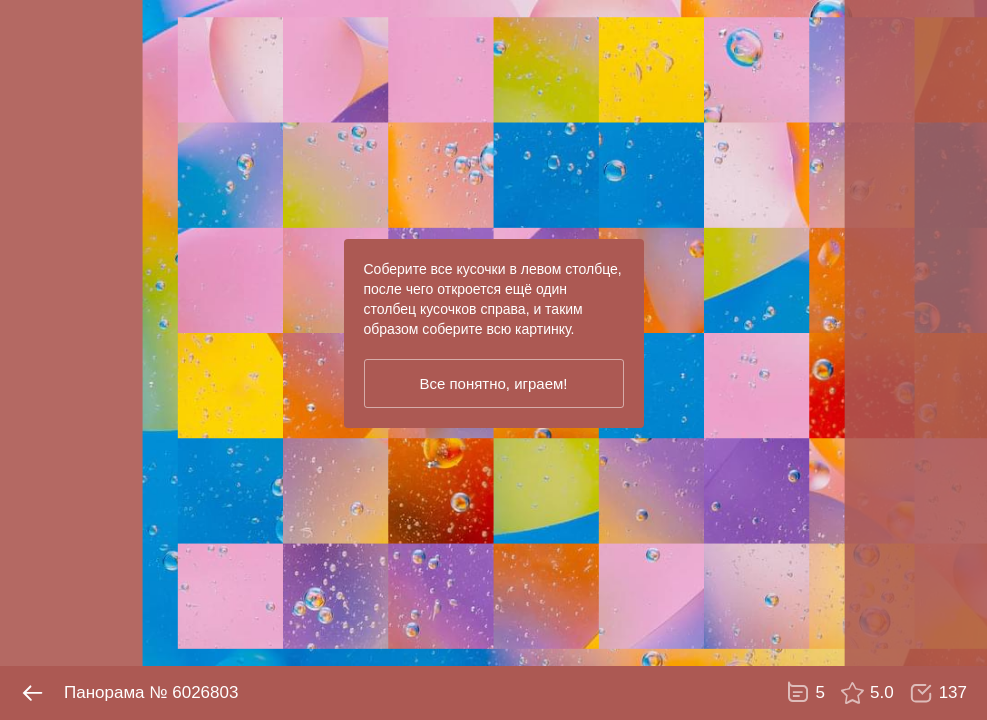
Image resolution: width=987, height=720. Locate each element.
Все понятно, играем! (493, 383)
